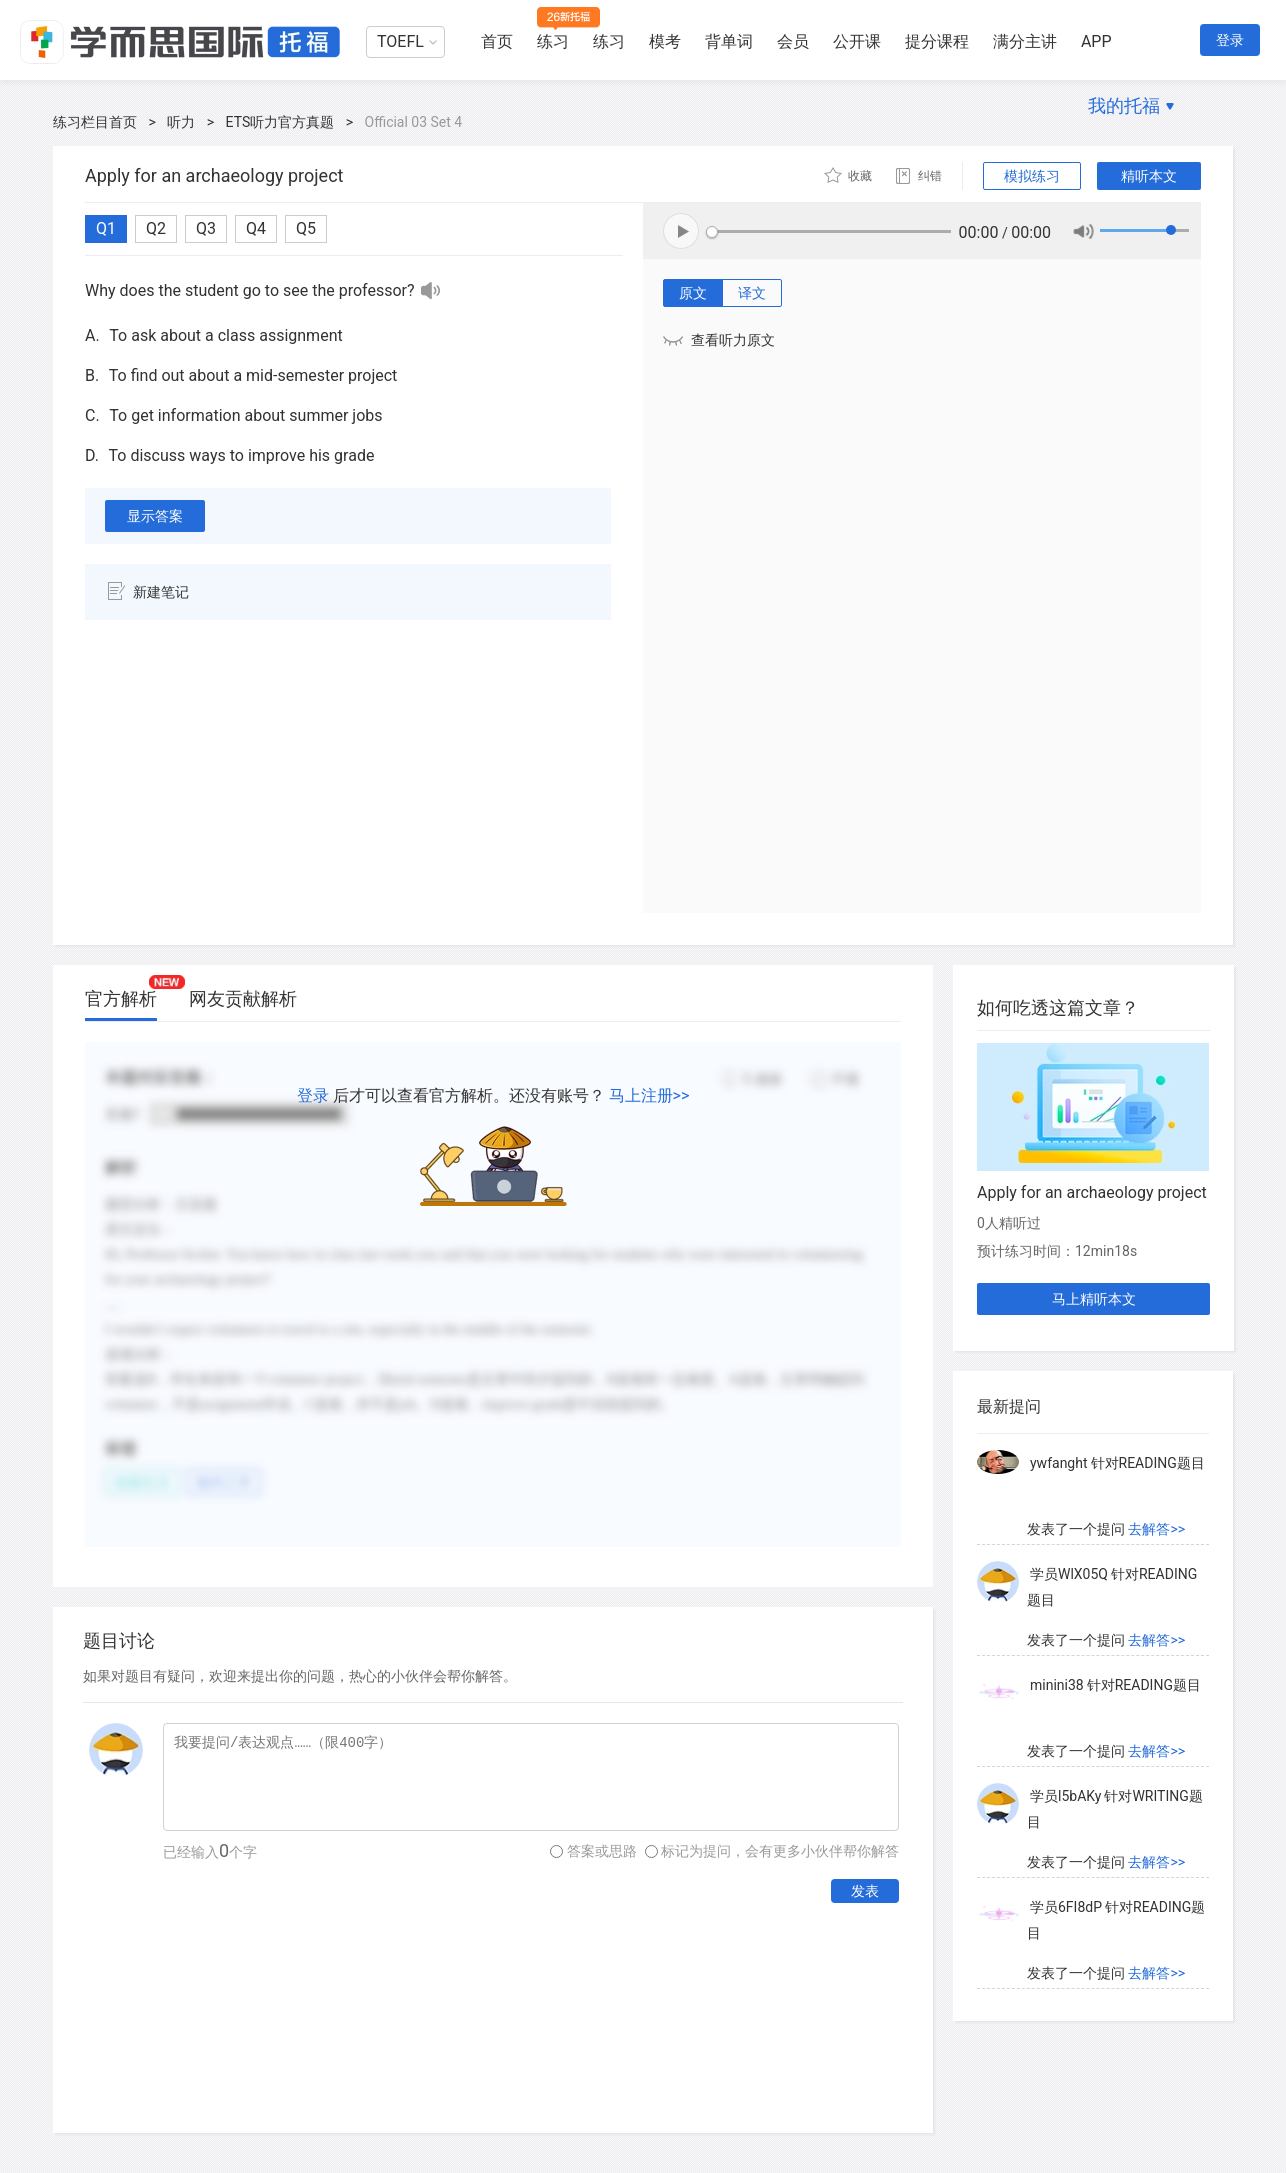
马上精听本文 (1094, 1299)
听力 (181, 122)
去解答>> (1156, 1529)
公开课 (857, 41)
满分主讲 (1025, 41)
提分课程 (937, 41)
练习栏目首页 (95, 122)
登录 (1230, 40)
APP (1096, 41)
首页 (497, 41)
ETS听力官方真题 (280, 122)
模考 (665, 41)
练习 (553, 41)
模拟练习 (1032, 176)
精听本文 (1149, 176)
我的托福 (1124, 105)
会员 (793, 41)
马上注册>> (649, 1095)
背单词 (729, 41)
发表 (865, 1891)
